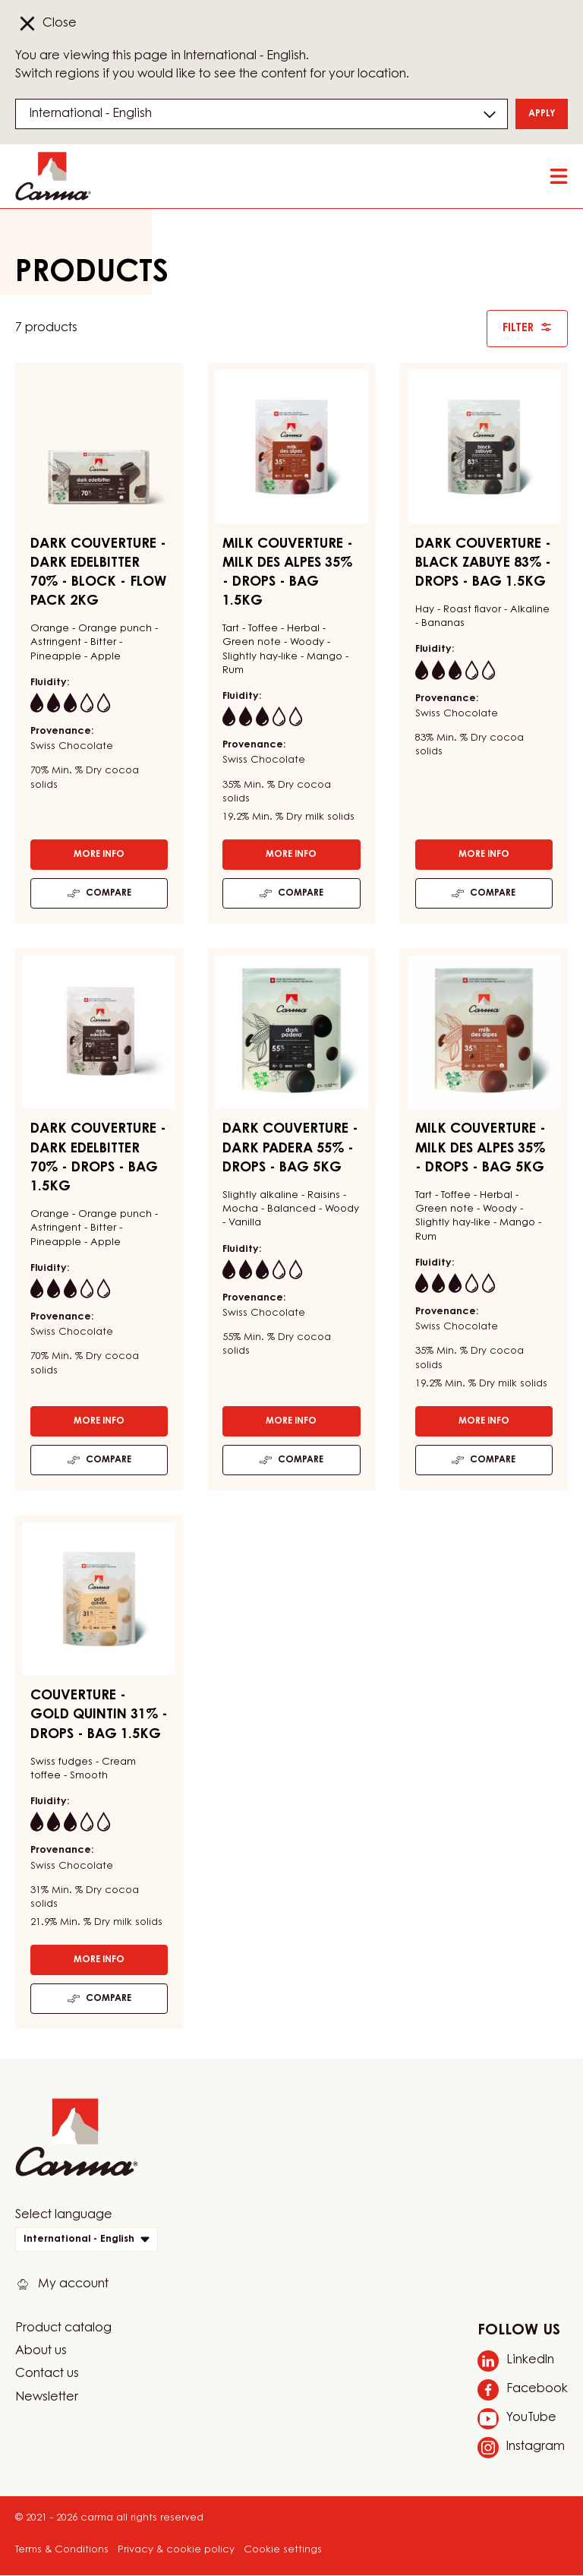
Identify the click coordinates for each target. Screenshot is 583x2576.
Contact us (47, 2374)
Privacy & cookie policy (176, 2550)
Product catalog (63, 2328)
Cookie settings (283, 2550)
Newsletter (46, 2397)
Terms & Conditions (62, 2550)
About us (41, 2351)
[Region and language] (261, 114)
